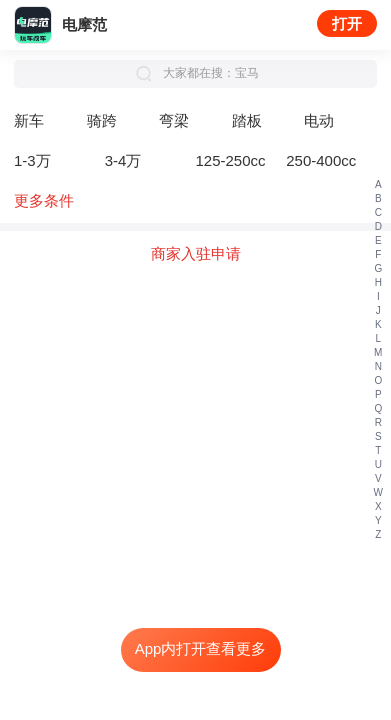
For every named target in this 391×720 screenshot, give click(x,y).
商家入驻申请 (196, 253)
